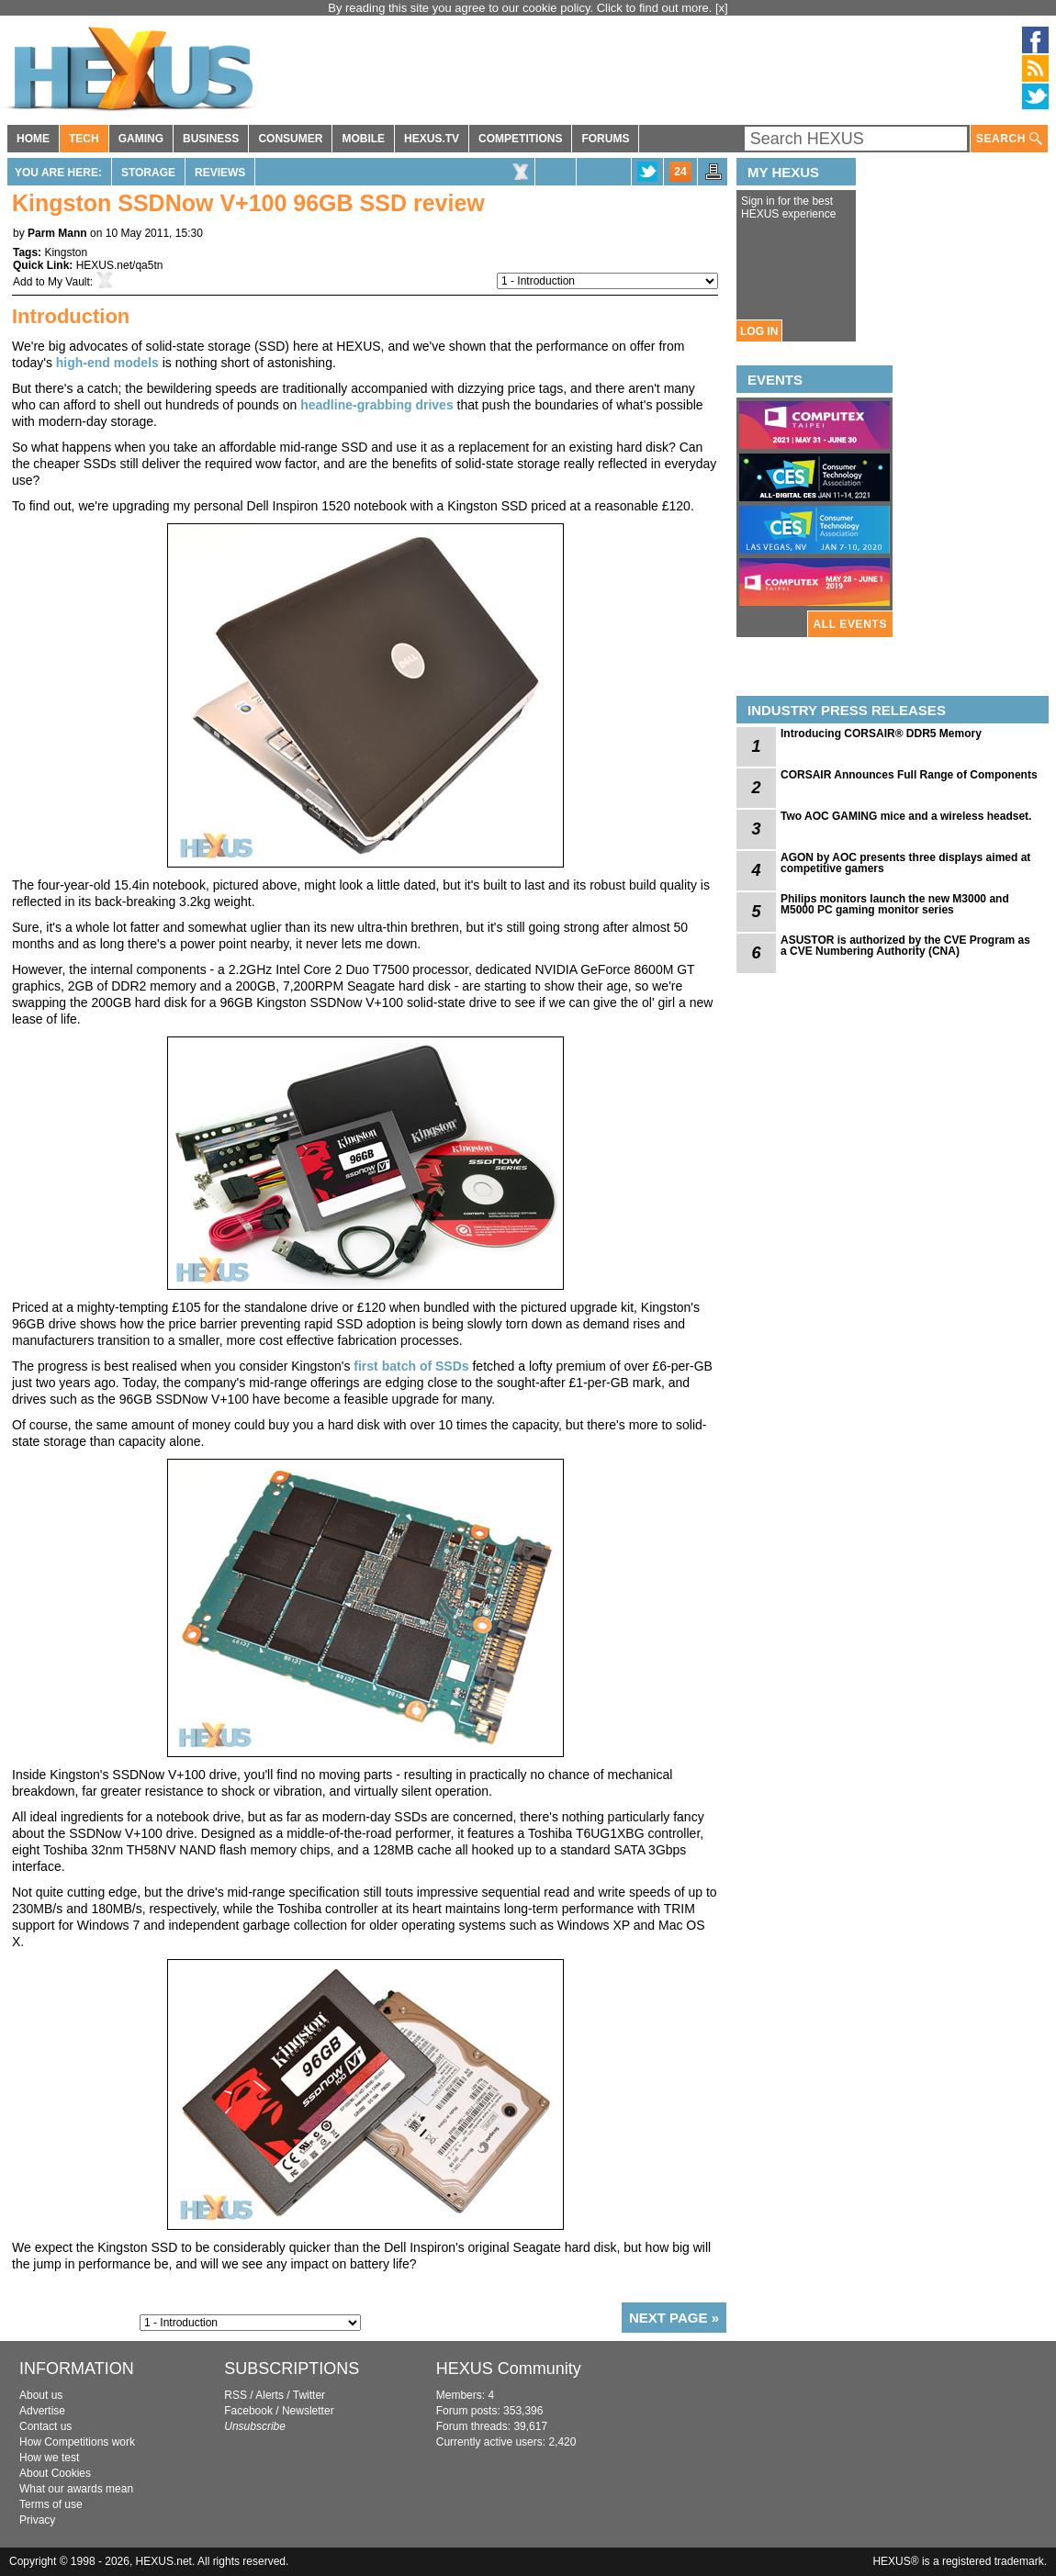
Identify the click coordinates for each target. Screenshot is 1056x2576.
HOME (33, 138)
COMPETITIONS (520, 138)
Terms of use (51, 2504)
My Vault (69, 281)
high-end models (107, 362)
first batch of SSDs (411, 1366)
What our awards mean (76, 2488)
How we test (49, 2457)
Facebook (248, 2410)
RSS (235, 2395)
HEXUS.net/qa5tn (119, 265)
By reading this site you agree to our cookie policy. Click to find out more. (521, 8)
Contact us (45, 2426)
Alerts (269, 2395)
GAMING (140, 138)
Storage (148, 172)
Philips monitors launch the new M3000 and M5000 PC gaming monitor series (895, 904)
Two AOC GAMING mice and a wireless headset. (906, 816)
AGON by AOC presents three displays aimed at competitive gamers (905, 863)
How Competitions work (77, 2442)
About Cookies (55, 2473)
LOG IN (759, 331)
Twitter (309, 2395)
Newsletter (308, 2410)
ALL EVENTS (850, 624)
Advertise (42, 2410)
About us (40, 2395)
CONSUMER (290, 138)
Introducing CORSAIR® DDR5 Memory (881, 733)
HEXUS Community (508, 2368)
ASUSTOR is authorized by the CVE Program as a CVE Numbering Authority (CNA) (905, 946)
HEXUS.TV (431, 138)
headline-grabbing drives (376, 405)
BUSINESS (211, 138)
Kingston (65, 252)
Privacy (37, 2520)
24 (680, 171)
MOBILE (363, 138)
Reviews (220, 172)
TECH (84, 138)
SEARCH (1009, 139)
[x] (721, 8)
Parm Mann (57, 233)
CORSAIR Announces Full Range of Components (909, 774)
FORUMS (605, 138)
